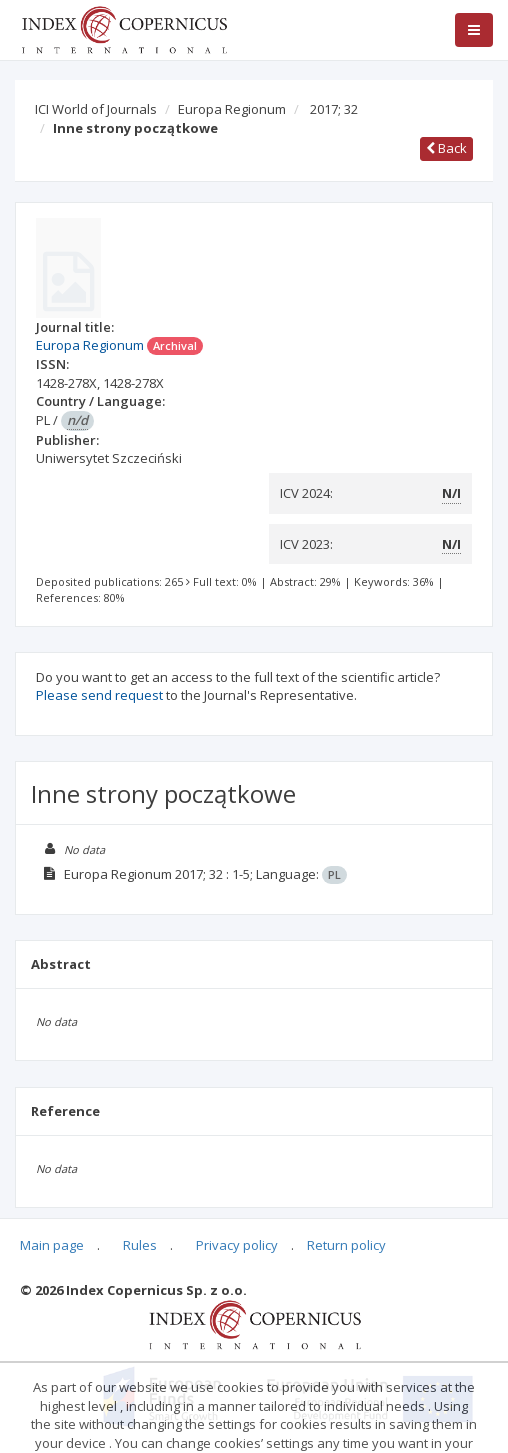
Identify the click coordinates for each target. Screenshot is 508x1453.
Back (446, 148)
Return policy (346, 1245)
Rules (140, 1245)
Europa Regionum (232, 109)
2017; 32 (334, 109)
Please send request (99, 695)
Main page (52, 1245)
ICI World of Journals (96, 109)
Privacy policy (237, 1245)
